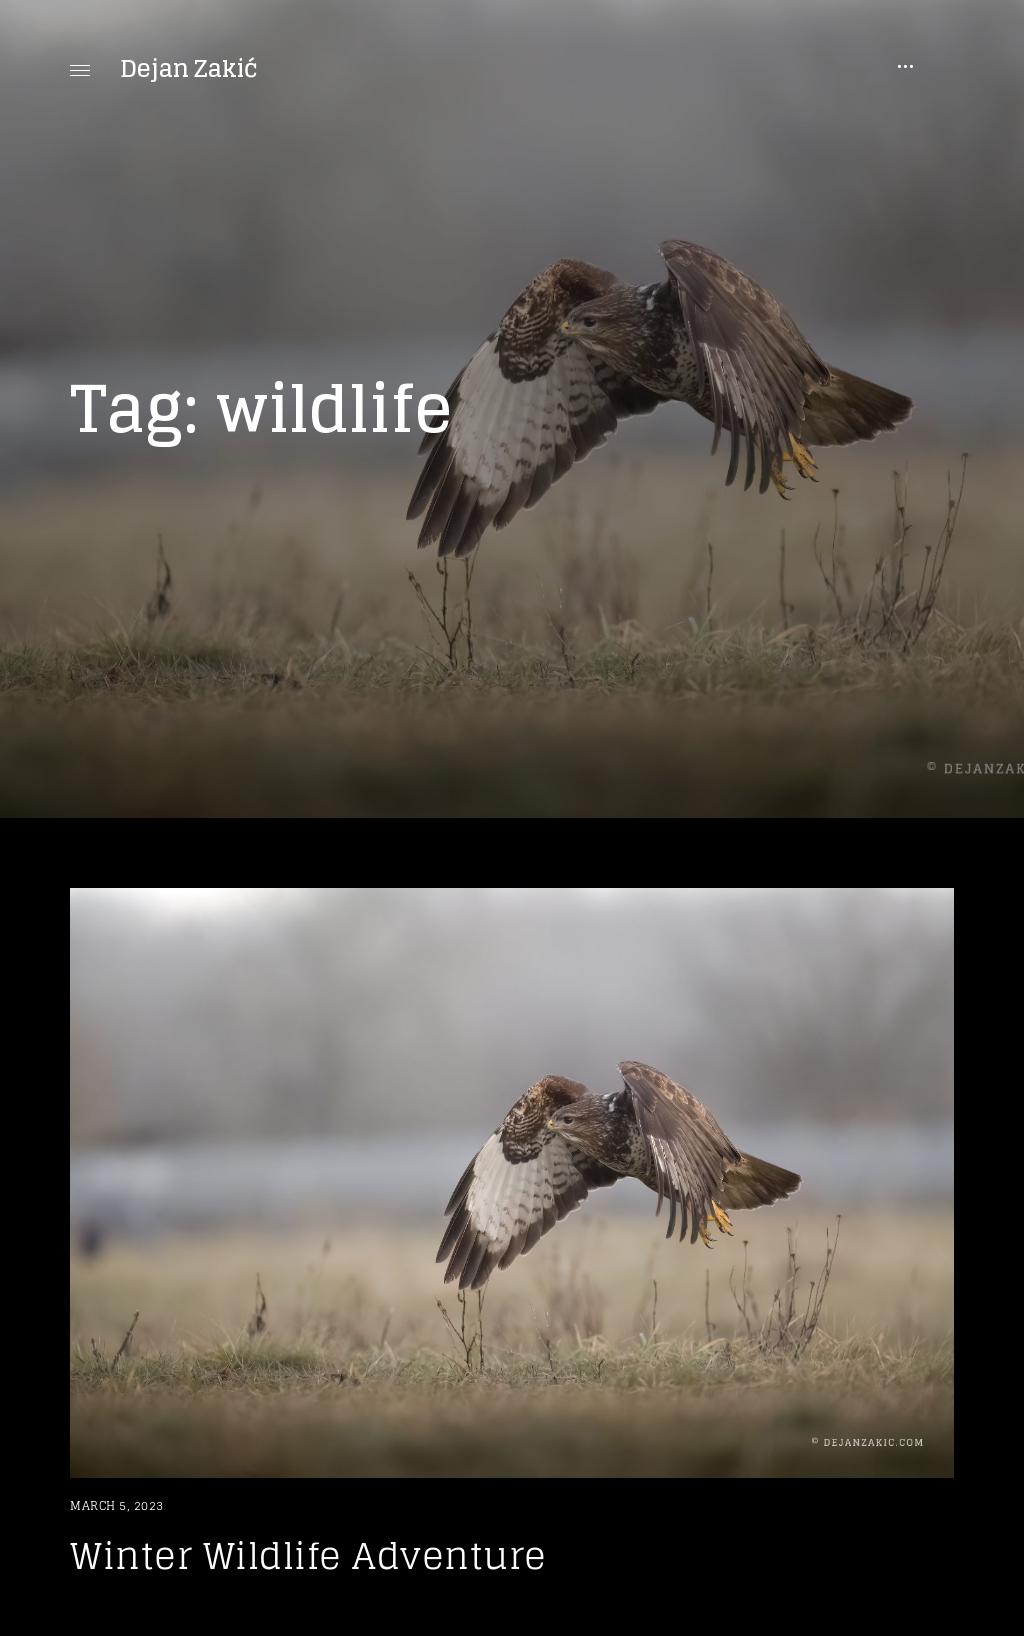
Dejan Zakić (189, 68)
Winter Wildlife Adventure (308, 1555)
